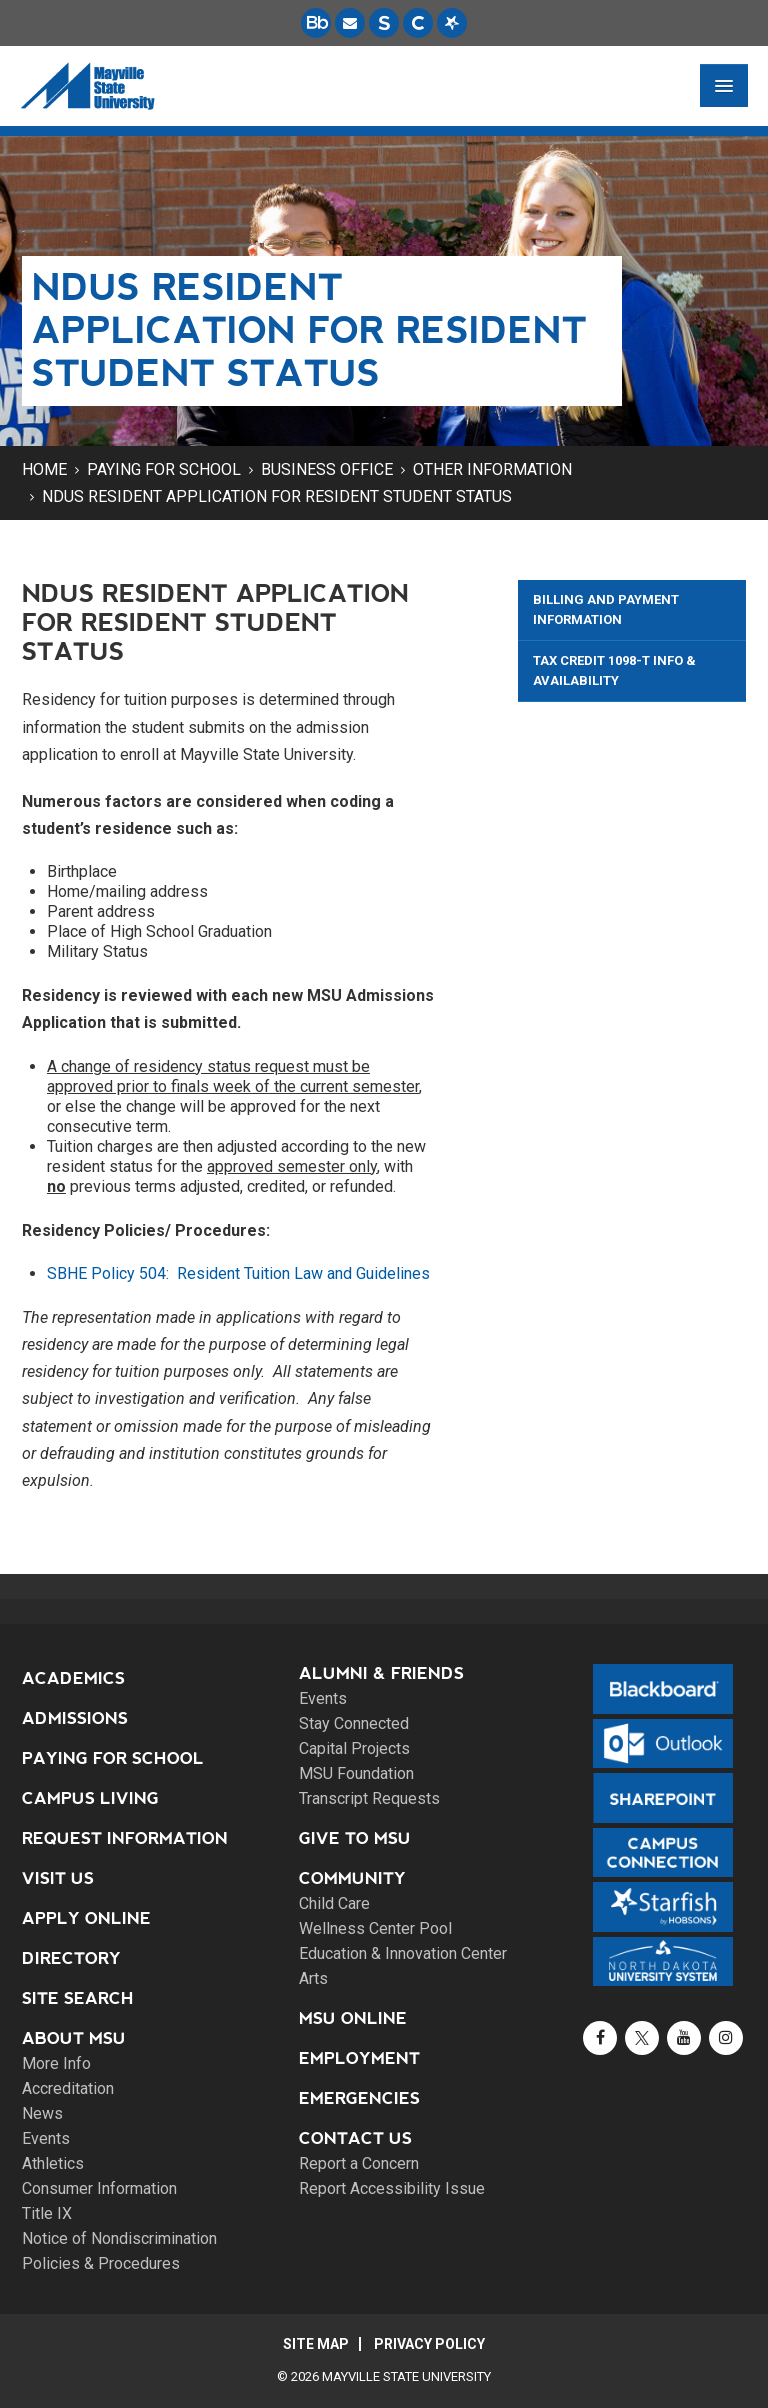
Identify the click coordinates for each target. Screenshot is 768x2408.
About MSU (74, 2038)
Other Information (492, 469)
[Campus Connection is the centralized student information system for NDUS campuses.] (418, 23)
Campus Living (90, 1798)
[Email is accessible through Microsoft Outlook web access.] (350, 23)
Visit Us (58, 1878)
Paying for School (164, 469)
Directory (71, 1958)
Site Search (78, 1998)
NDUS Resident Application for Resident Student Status (277, 496)
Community (352, 1878)
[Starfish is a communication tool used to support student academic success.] (452, 23)
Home (44, 469)
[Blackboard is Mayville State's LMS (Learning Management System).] (316, 23)
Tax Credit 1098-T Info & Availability (614, 670)
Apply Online (86, 1918)
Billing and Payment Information (606, 609)
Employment (359, 2058)
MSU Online (353, 2018)
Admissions (75, 1718)
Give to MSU (355, 1838)
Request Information (125, 1838)
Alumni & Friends (381, 1673)
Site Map (316, 2344)
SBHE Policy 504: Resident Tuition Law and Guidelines (238, 1273)
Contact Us (355, 2138)
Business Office (327, 469)
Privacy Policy (429, 2344)
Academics (73, 1678)
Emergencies (359, 2098)
